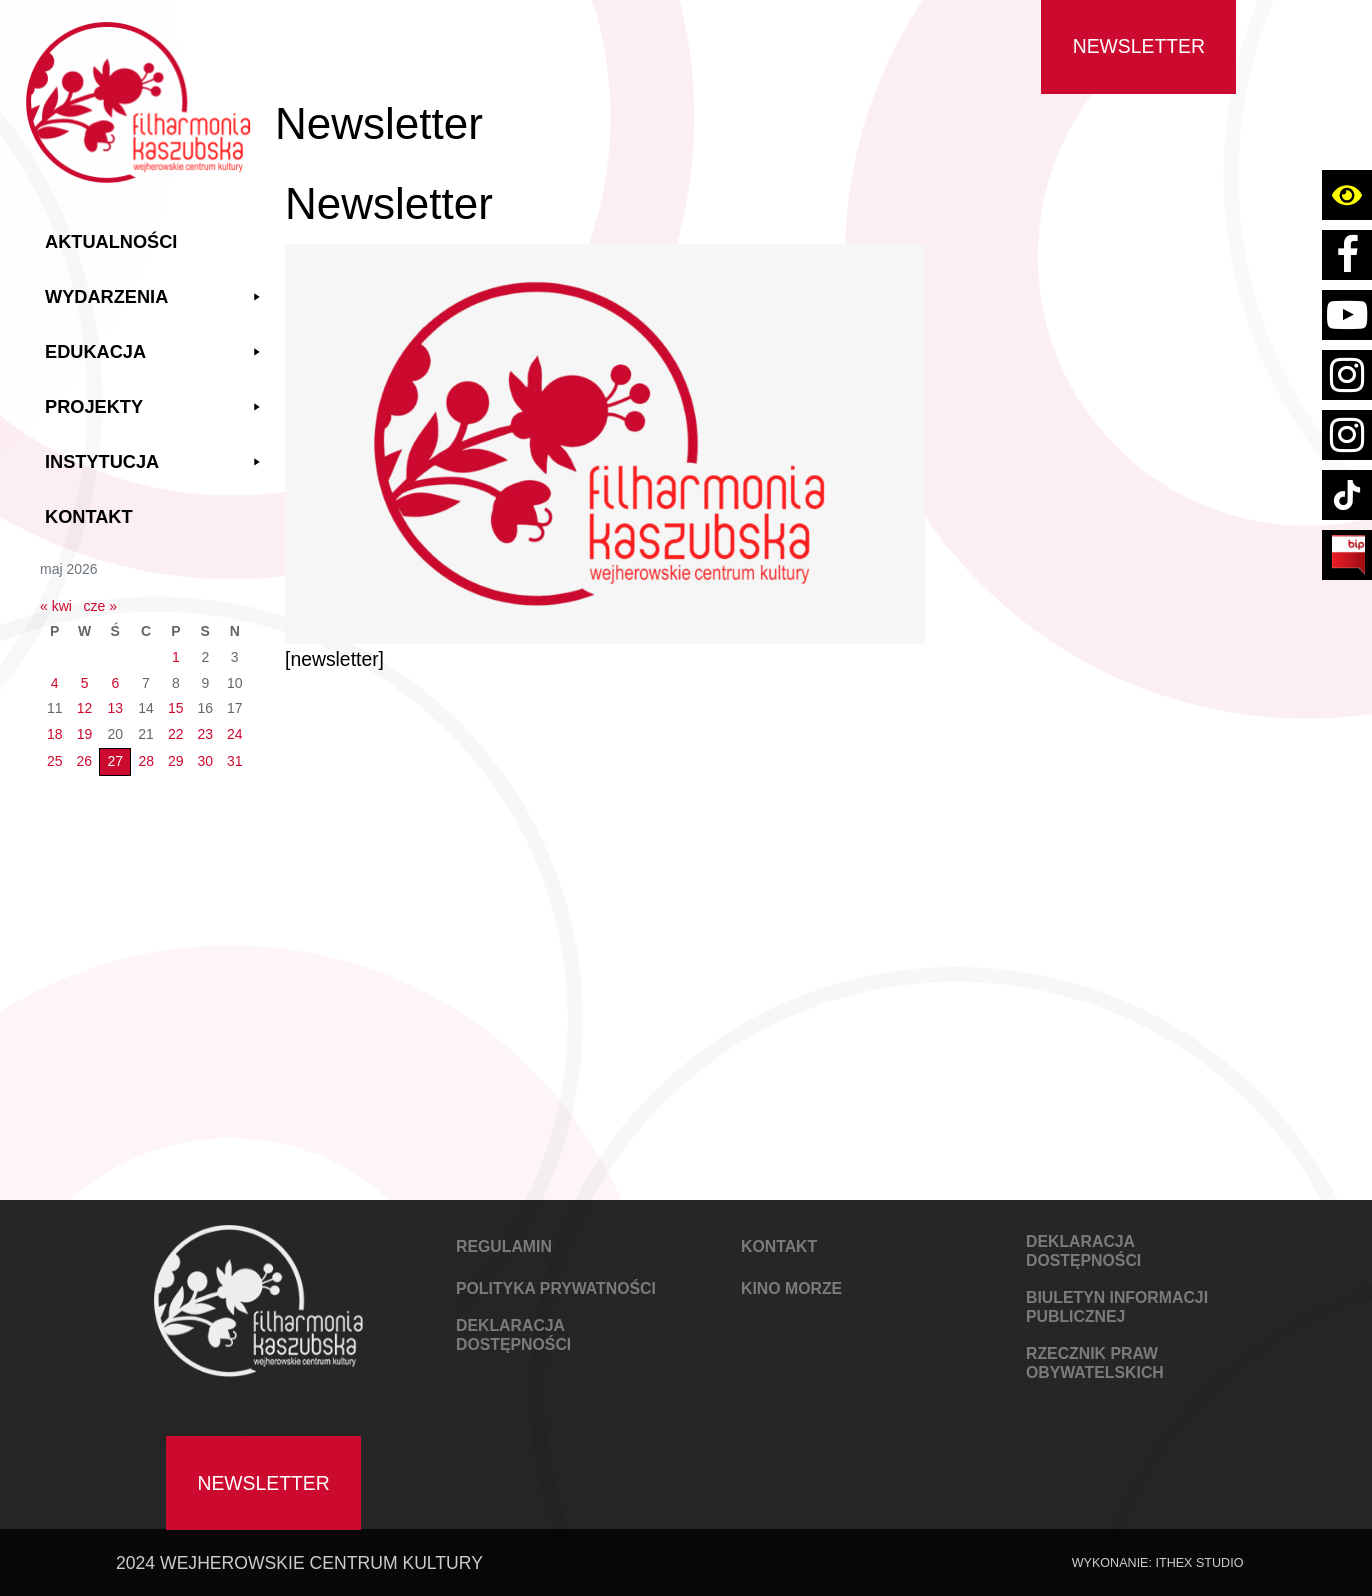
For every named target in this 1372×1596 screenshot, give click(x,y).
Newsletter (1139, 46)
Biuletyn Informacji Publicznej (1117, 1307)
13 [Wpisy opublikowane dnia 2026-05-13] (115, 708)
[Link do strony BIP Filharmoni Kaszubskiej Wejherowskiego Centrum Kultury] (1347, 555)
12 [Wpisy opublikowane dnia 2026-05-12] (85, 708)
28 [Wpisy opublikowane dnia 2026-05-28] (146, 761)
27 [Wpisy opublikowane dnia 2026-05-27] (115, 761)
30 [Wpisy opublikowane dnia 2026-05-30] (205, 761)
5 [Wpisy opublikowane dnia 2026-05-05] (85, 683)
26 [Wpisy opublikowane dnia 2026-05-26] (85, 761)
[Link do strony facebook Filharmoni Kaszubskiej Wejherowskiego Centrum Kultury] (1347, 255)
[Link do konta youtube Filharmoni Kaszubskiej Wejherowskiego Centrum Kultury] (1347, 315)
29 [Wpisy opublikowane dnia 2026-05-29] (176, 761)
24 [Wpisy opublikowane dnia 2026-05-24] (235, 734)
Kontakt (89, 517)
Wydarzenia (155, 297)
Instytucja (155, 462)
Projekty (155, 407)
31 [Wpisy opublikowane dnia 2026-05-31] (235, 761)
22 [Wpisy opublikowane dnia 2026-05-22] (176, 734)
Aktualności (111, 242)
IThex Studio (1199, 1563)
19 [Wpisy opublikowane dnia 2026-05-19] (85, 734)
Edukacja (155, 352)
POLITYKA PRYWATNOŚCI (556, 1288)
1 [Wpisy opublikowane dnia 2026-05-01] (176, 657)
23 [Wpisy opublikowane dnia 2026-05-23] (205, 734)
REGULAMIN (504, 1246)
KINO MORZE (791, 1288)
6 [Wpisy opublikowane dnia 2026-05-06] (115, 683)
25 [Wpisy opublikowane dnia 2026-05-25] (55, 761)
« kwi (56, 606)
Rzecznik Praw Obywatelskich (1095, 1363)
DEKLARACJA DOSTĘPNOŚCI (513, 1335)
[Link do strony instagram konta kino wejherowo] (1347, 435)
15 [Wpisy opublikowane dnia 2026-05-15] (176, 708)
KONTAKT (779, 1246)
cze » (100, 606)
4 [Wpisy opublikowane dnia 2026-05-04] (55, 683)
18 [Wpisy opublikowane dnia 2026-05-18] (55, 734)
